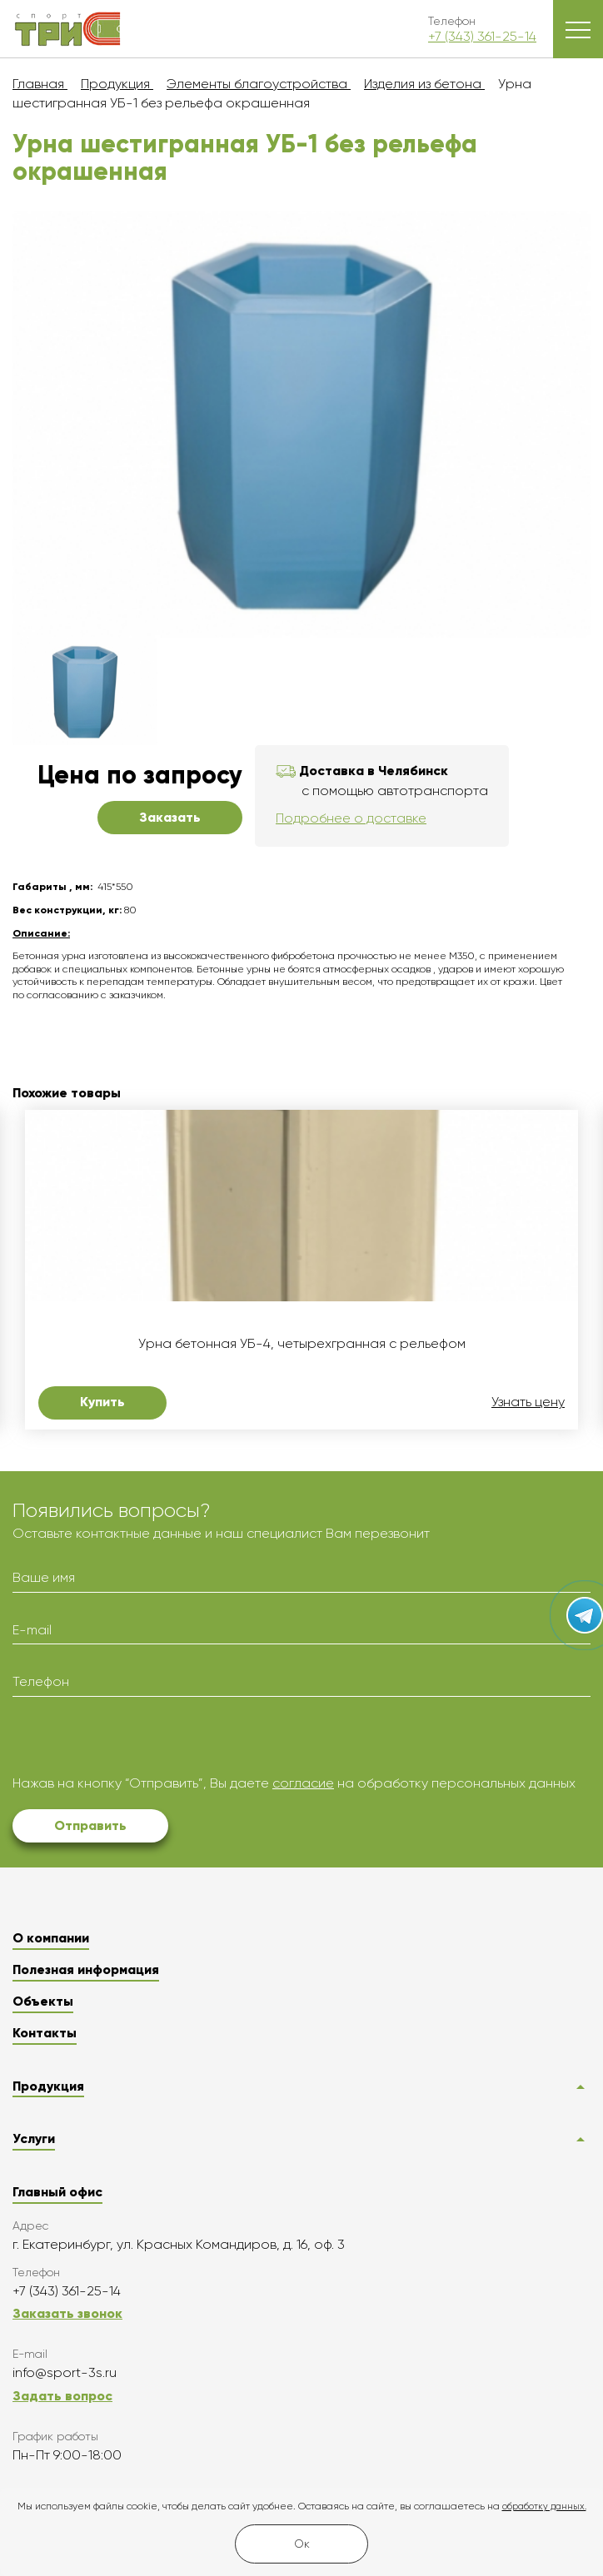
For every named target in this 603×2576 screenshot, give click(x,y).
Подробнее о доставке (351, 818)
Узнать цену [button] (528, 1402)
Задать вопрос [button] (62, 2396)
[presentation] (139, 1741)
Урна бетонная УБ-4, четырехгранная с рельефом (302, 1343)
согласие (303, 1783)
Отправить (90, 1825)
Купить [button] (102, 1402)
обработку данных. (544, 2506)
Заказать (170, 817)
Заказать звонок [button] (67, 2313)
